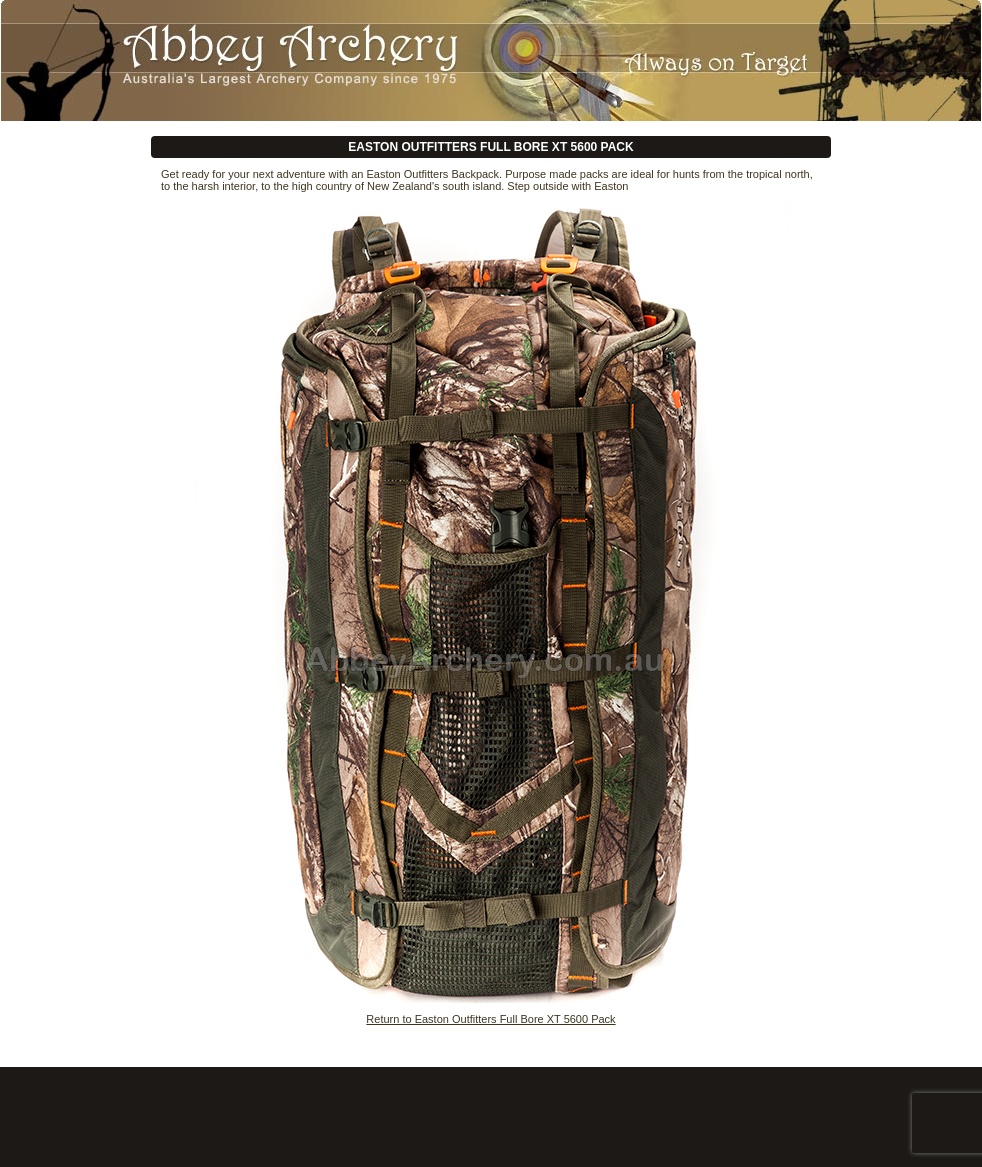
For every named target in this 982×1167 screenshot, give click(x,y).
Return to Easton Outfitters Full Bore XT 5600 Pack (490, 1019)
